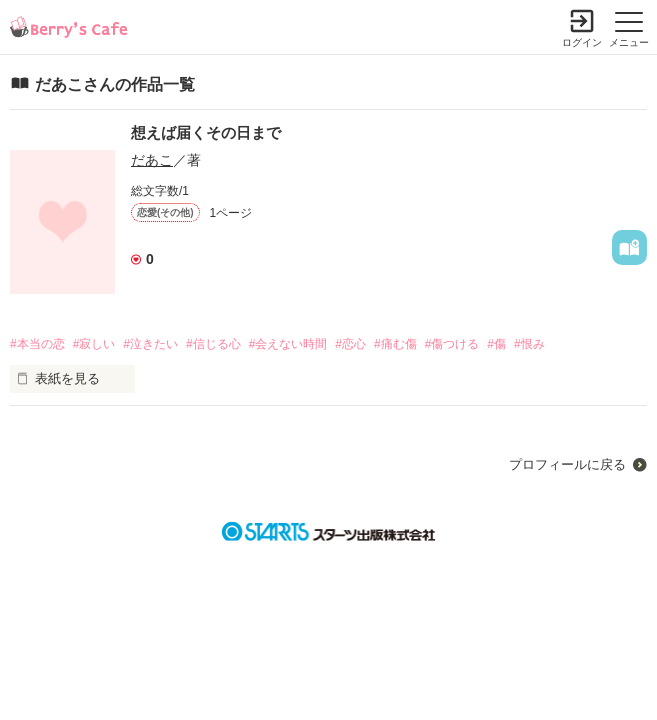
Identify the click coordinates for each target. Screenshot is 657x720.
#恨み (529, 344)
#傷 (496, 344)
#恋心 (350, 344)
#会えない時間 (288, 344)
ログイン (582, 42)
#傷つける (452, 344)
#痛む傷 (395, 344)
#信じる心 (213, 344)
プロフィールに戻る (567, 464)
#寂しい (94, 344)
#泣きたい (150, 344)
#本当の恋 (37, 344)
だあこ (152, 160)
